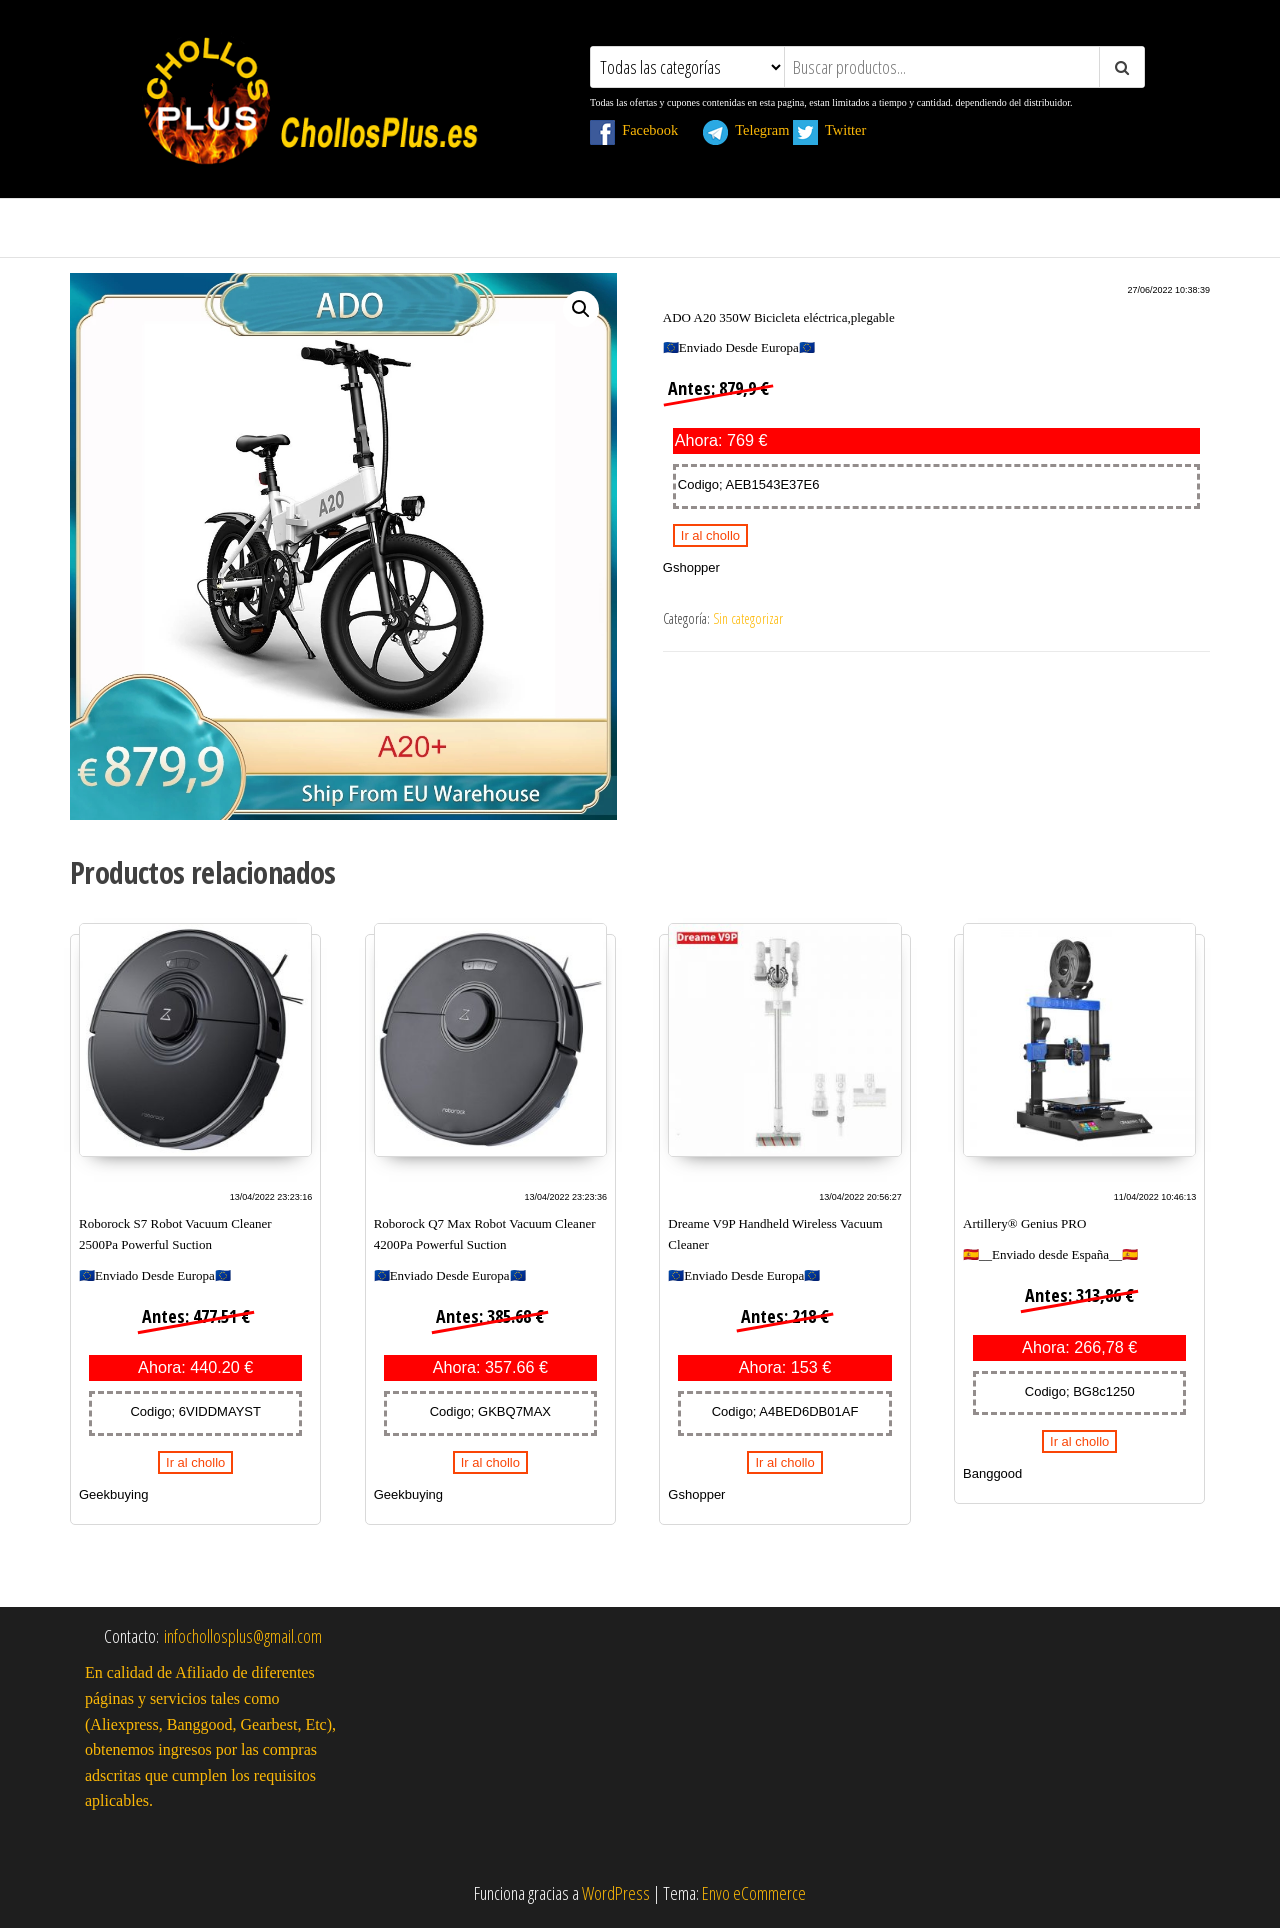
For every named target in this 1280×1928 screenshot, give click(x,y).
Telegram (746, 130)
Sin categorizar (748, 618)
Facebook (645, 130)
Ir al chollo (710, 535)
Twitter (840, 130)
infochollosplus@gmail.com (243, 1636)
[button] (581, 309)
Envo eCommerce (754, 1893)
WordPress (616, 1893)
